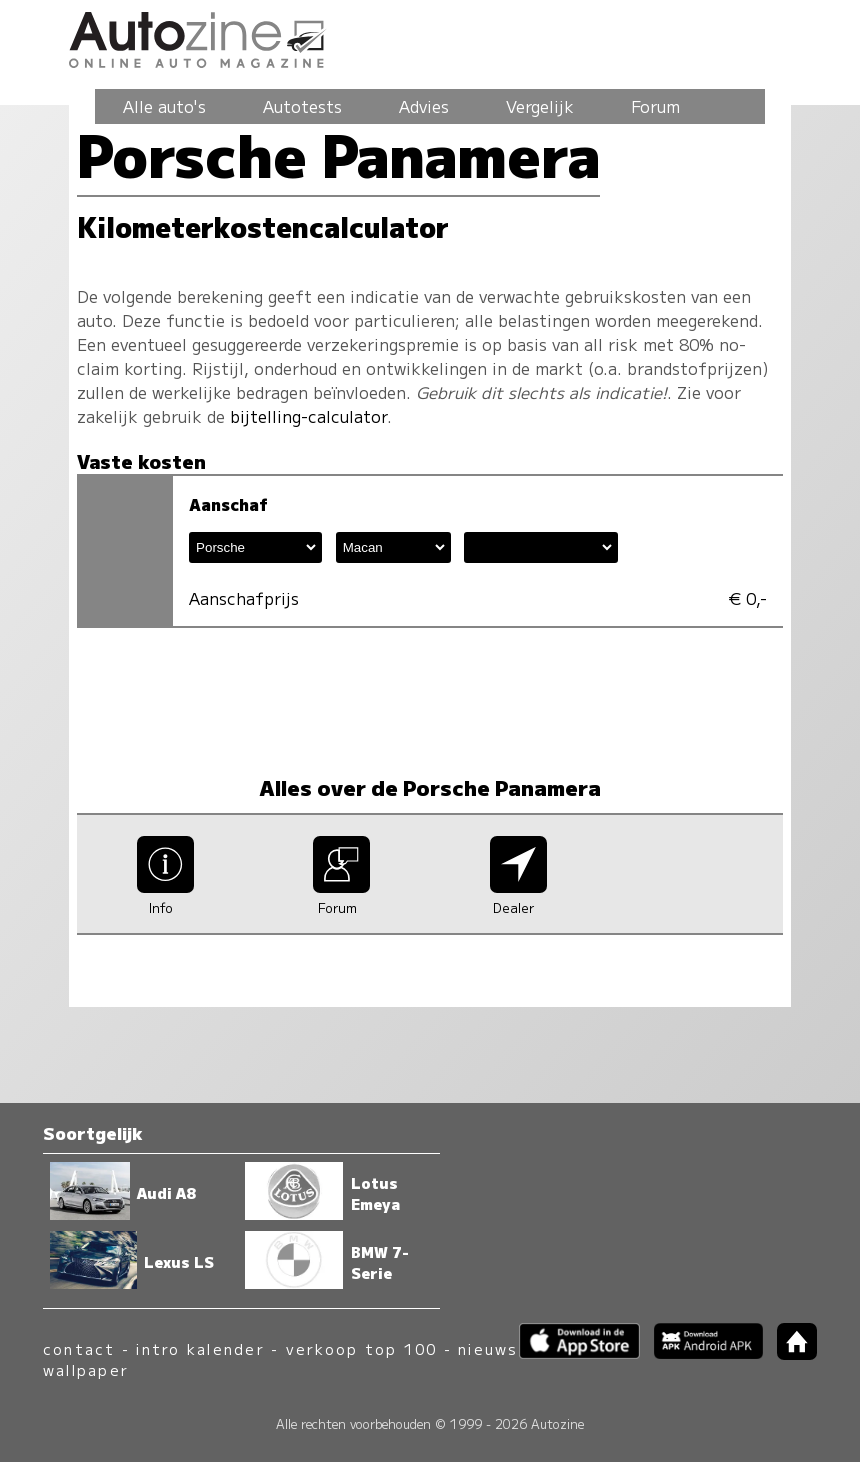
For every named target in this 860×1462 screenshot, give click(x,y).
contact (79, 1348)
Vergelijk (540, 106)
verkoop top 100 (362, 1348)
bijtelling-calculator (308, 416)
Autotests (302, 106)
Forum (655, 106)
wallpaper (86, 1369)
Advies (424, 106)
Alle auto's (164, 106)
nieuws (488, 1348)
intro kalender (200, 1348)
